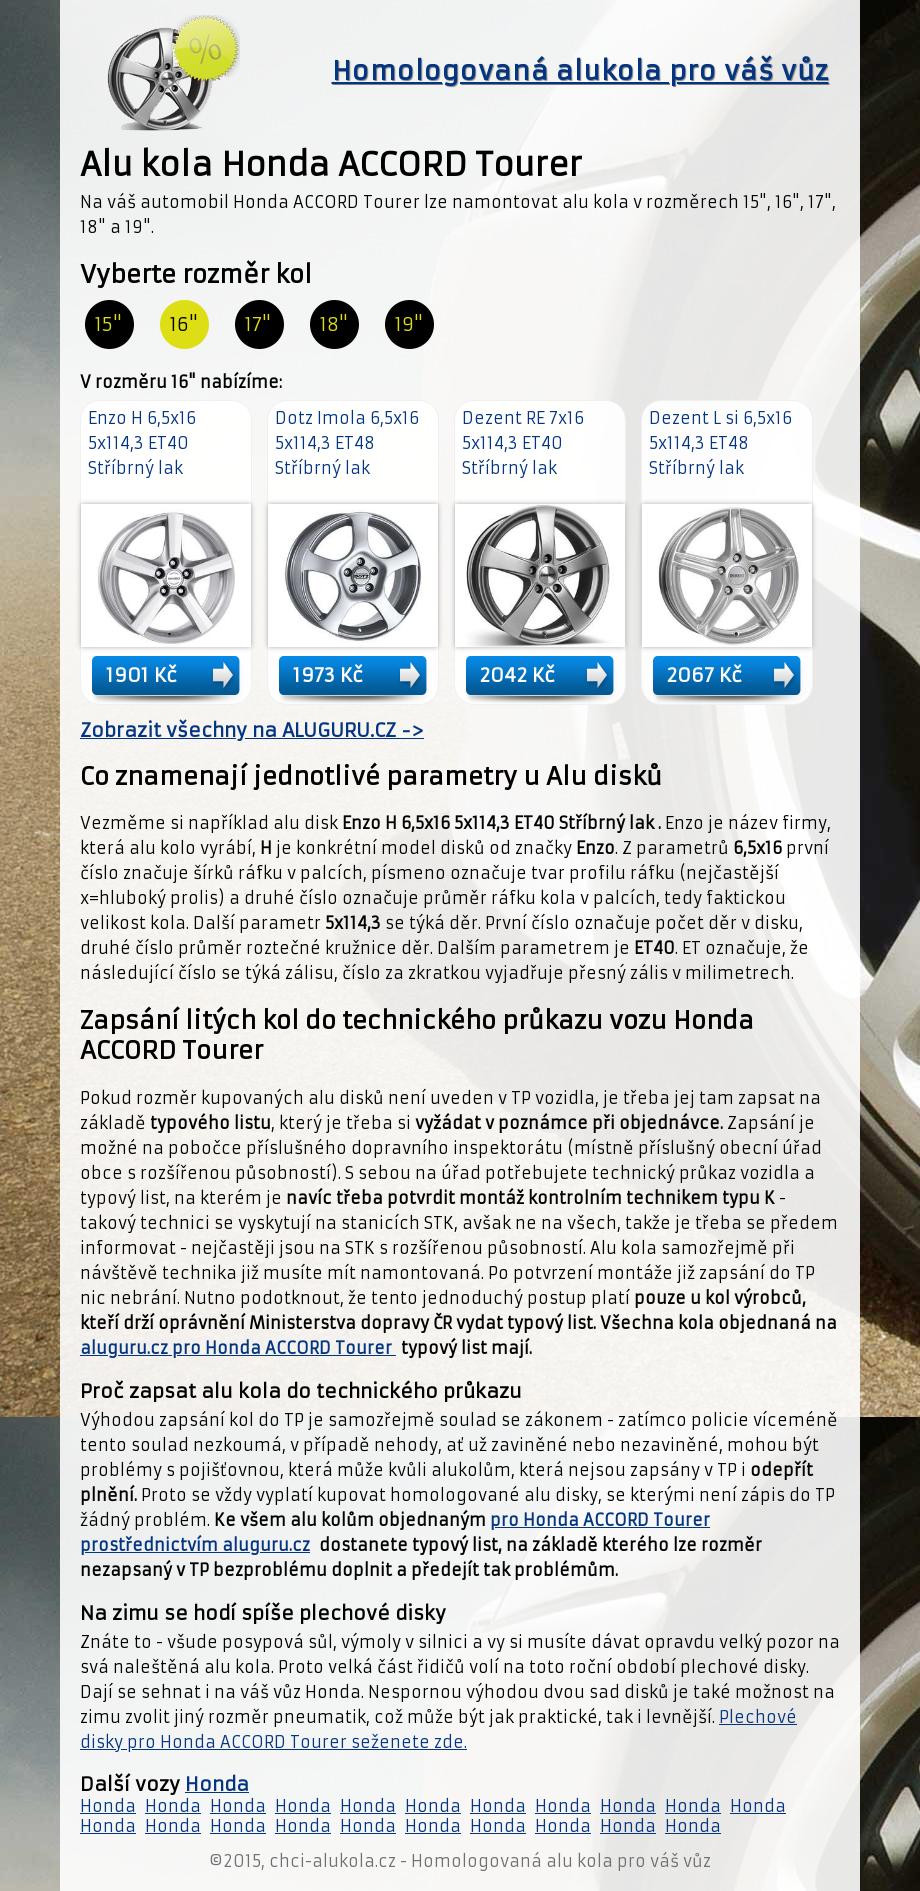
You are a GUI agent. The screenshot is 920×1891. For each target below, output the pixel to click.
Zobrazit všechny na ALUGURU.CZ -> (252, 730)
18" (334, 324)
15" (108, 324)
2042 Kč (517, 675)
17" (258, 324)
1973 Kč (328, 675)
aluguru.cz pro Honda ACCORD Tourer (238, 1348)
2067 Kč (704, 675)
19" (409, 324)
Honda (217, 1784)
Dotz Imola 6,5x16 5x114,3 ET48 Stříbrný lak (347, 443)
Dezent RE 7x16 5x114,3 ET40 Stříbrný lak (523, 443)
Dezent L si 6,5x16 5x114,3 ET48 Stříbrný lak (720, 443)
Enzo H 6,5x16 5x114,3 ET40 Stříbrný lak (142, 443)
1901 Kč (141, 675)
